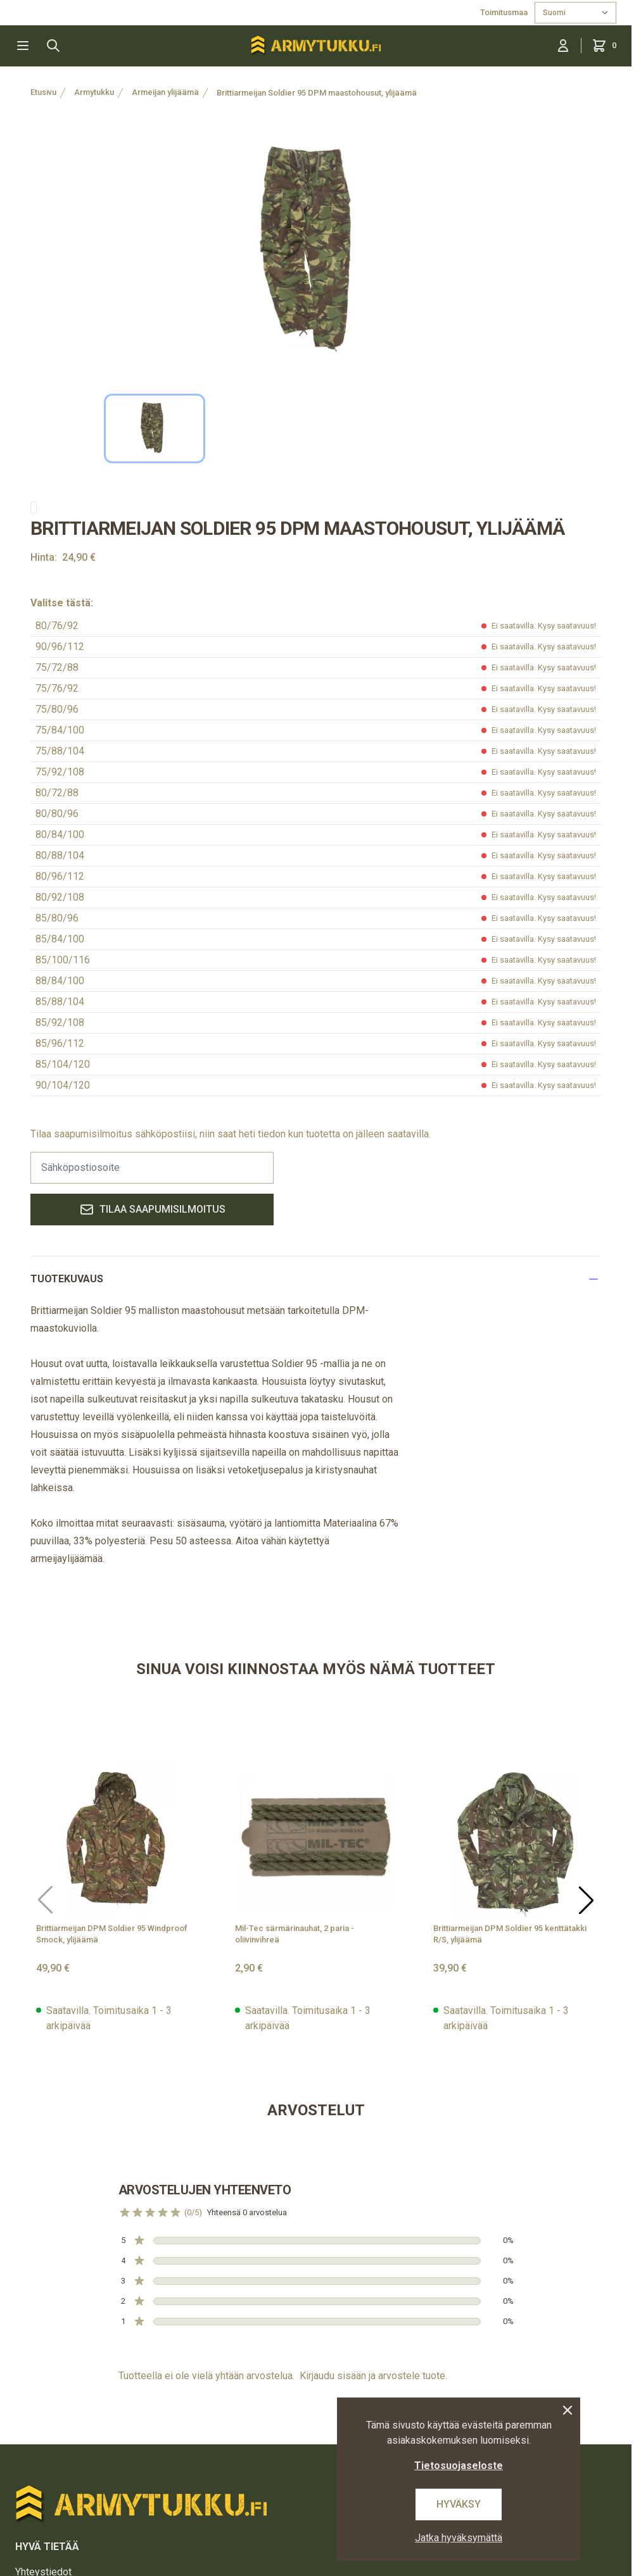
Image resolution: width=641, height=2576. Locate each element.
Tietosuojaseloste (458, 2466)
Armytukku (94, 92)
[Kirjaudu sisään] (563, 45)
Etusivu (43, 92)
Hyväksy (458, 2504)
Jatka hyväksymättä (458, 2538)
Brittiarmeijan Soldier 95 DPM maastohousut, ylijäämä (317, 92)
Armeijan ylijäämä (165, 92)
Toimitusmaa (505, 12)
